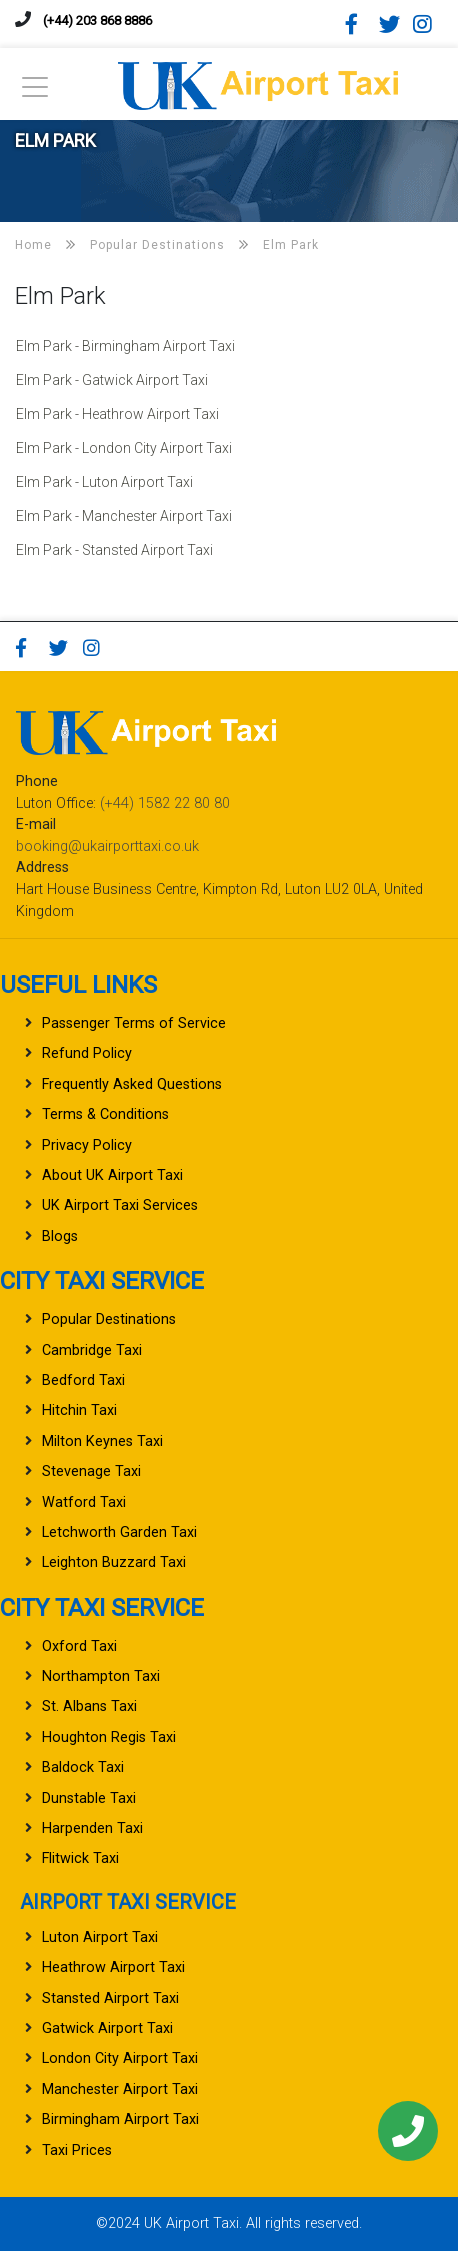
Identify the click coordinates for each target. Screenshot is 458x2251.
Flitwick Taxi (80, 1858)
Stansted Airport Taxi (110, 1998)
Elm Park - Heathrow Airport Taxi (117, 414)
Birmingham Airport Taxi (120, 2119)
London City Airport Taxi (120, 2058)
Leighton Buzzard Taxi (114, 1562)
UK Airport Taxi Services (120, 1205)
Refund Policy (87, 1053)
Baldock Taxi (83, 1767)
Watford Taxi (84, 1502)
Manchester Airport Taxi (120, 2089)
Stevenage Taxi (91, 1471)
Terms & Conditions (105, 1114)
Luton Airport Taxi (100, 1937)
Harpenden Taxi (92, 1828)
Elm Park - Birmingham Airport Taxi (125, 346)
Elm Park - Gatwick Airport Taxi (112, 380)
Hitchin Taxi (79, 1410)
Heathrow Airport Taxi (113, 1967)
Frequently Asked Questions (132, 1084)
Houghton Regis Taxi (109, 1737)
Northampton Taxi (101, 1676)
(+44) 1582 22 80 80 (165, 803)
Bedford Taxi (83, 1380)
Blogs (60, 1236)
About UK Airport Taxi (112, 1175)
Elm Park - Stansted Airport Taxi (114, 550)
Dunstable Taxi (89, 1798)
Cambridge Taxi (92, 1350)
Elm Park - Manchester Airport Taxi (124, 516)
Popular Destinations (109, 1319)
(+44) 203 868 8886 (97, 20)
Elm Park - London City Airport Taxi (124, 448)
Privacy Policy (87, 1145)
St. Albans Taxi (89, 1706)
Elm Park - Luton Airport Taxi (104, 482)
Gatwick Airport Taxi (107, 2028)
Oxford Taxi (79, 1646)
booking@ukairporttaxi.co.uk (107, 846)
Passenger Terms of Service (134, 1023)
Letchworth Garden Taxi (119, 1532)
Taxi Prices (77, 2150)
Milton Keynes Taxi (102, 1441)
